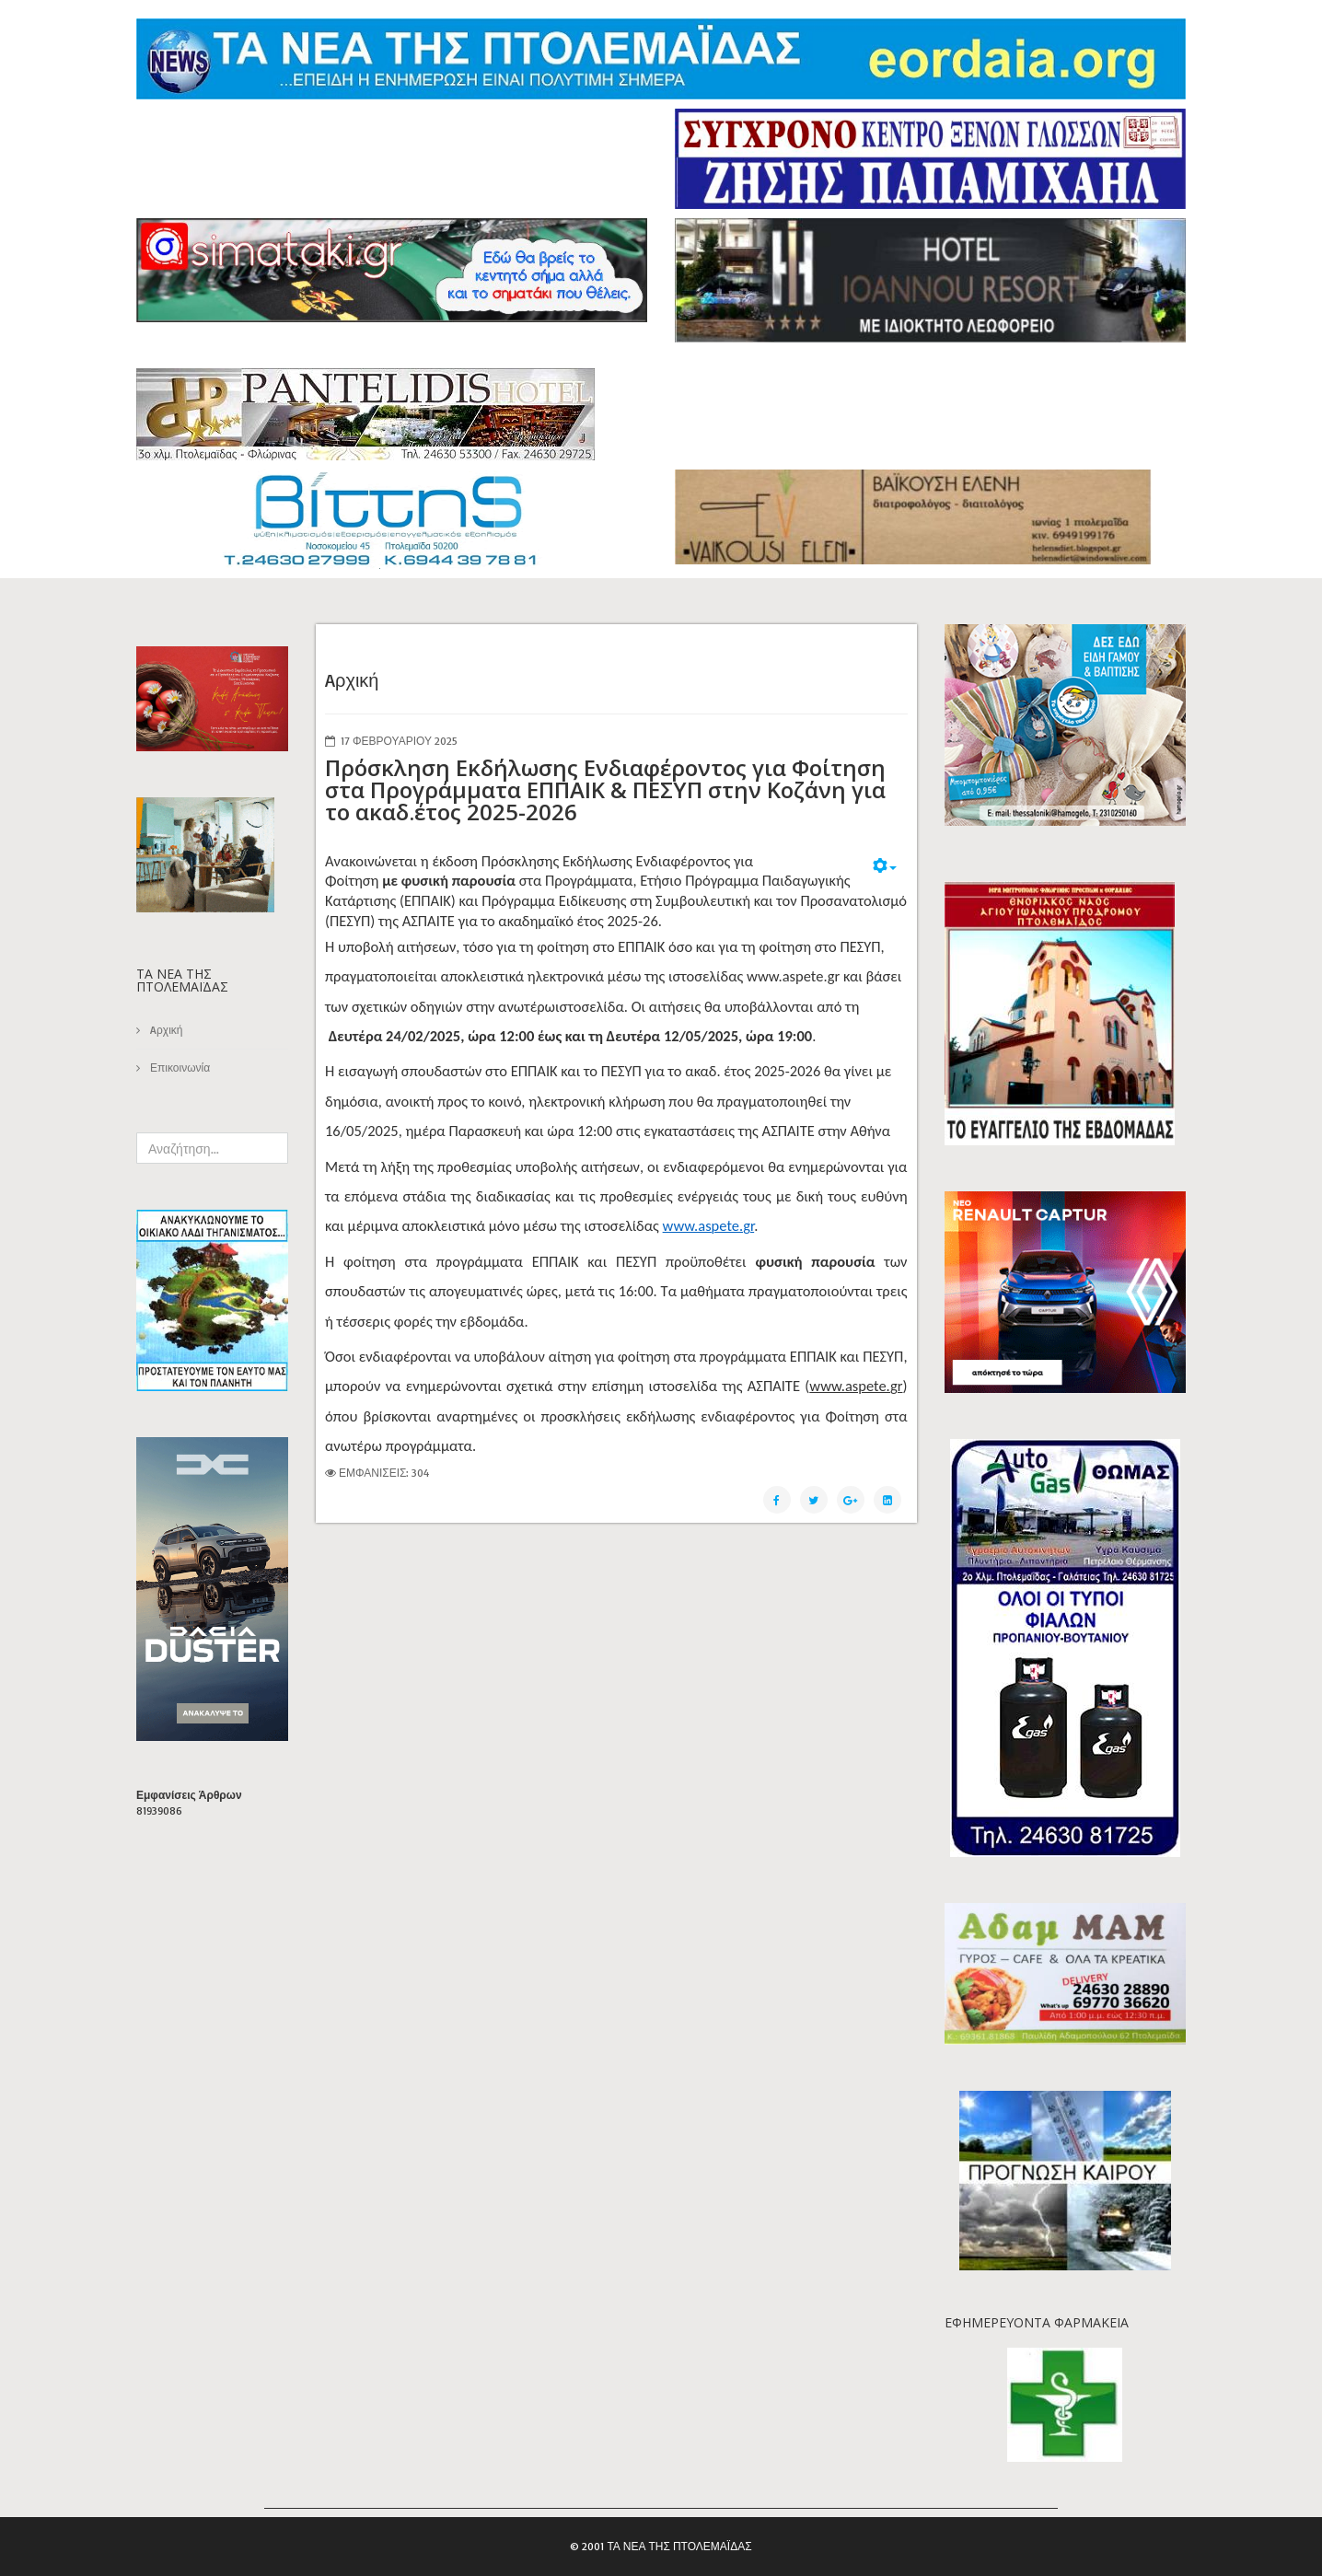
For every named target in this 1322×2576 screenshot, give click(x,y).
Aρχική (164, 1030)
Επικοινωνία (178, 1067)
